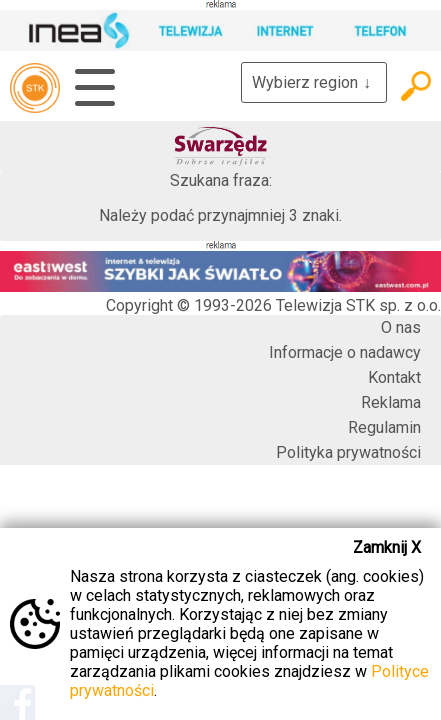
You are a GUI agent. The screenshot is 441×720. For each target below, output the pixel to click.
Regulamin (384, 427)
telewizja (35, 88)
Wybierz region (314, 82)
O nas (401, 327)
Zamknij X (387, 547)
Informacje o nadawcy (345, 352)
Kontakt (394, 377)
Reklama (391, 402)
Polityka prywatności (348, 452)
